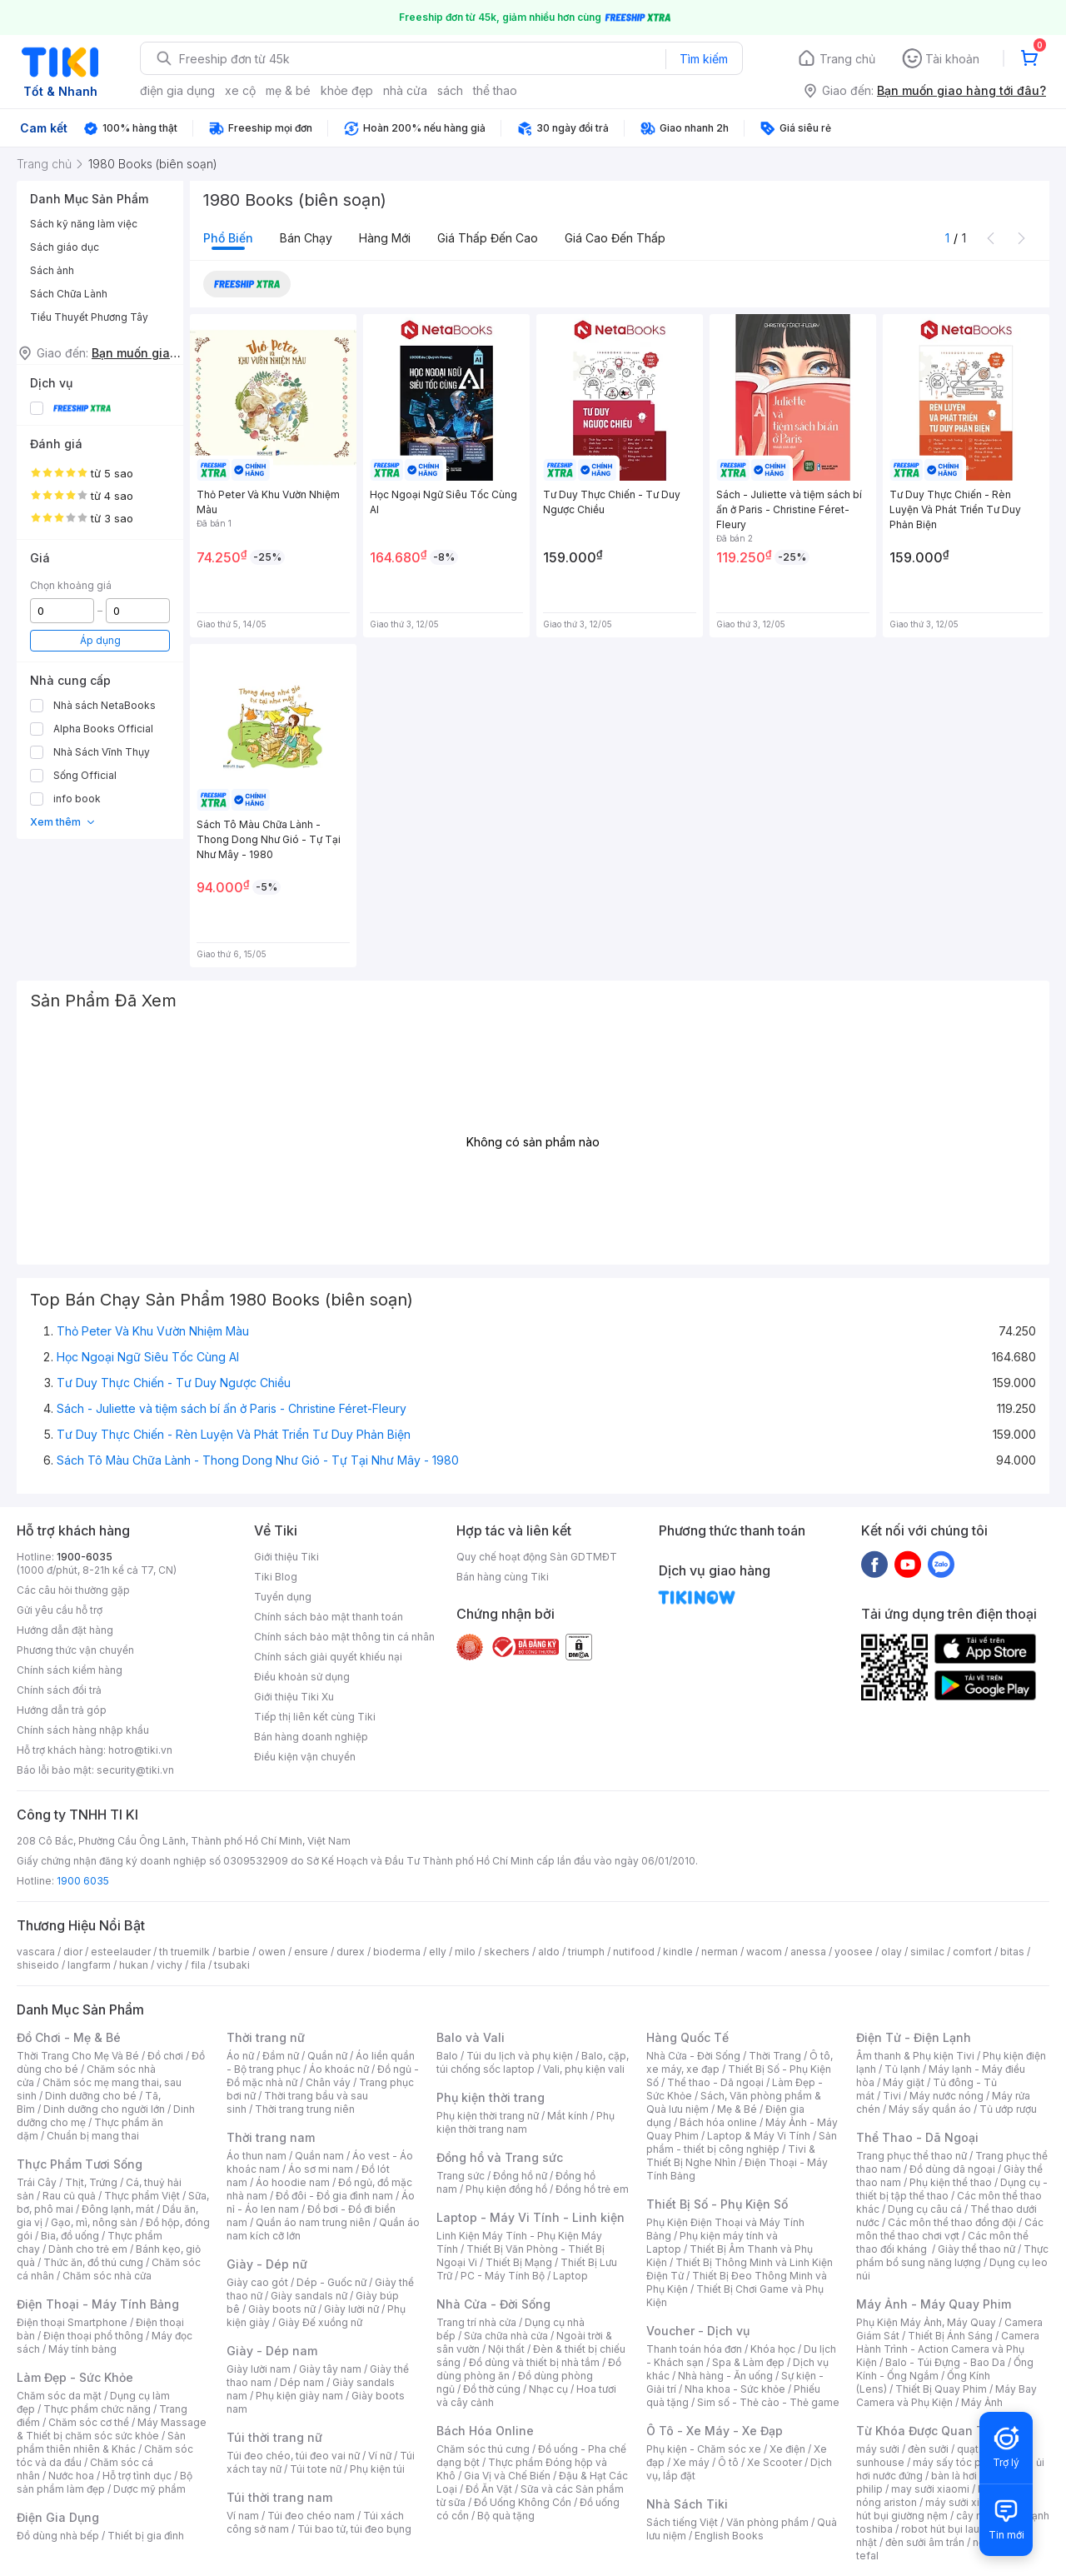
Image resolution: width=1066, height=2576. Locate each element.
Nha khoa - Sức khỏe (735, 2389)
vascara (36, 1951)
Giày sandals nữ (309, 2295)
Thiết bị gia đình (145, 2535)
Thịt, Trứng (91, 2182)
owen (272, 1951)
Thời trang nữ (266, 2037)
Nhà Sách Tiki (687, 2504)
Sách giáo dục (64, 247)
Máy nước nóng (946, 2095)
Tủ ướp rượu (1008, 2109)
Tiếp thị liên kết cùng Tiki (315, 1716)
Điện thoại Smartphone (72, 2322)
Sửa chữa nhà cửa (506, 2335)
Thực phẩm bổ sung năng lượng (952, 2256)
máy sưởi (877, 2449)
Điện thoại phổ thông (93, 2335)
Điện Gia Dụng (58, 2517)
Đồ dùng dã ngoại (952, 2169)
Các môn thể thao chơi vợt (950, 2229)
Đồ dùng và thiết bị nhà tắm (534, 2362)
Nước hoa (71, 2475)
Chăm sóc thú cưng (483, 2449)
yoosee (853, 1951)
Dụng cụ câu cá (925, 2209)
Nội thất (506, 2349)
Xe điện (787, 2449)
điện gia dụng (177, 90)
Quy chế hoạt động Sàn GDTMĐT (536, 1556)
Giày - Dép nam (272, 2351)
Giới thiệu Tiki (286, 1556)
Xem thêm (63, 822)
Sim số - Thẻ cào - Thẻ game (768, 2402)
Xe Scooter (774, 2462)
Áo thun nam (256, 2155)
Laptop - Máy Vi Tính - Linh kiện (530, 2217)
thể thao (495, 90)
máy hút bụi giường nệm (944, 2509)
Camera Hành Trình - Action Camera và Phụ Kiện (947, 2349)
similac (927, 1951)
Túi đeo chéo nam (311, 2515)
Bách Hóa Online (485, 2431)
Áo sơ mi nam (320, 2169)
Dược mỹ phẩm (149, 2489)
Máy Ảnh (982, 2402)
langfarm (89, 1965)
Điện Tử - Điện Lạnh (913, 2037)
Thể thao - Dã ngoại (715, 2082)
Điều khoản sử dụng (302, 1676)
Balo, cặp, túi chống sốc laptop (532, 2062)
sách (450, 90)
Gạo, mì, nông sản (94, 2222)
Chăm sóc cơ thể (88, 2422)
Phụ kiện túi (377, 2469)
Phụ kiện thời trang (490, 2097)
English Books (729, 2535)
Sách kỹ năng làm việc (83, 223)
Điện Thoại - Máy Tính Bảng (98, 2304)
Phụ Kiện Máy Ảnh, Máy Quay (926, 2322)
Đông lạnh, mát (118, 2209)
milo (465, 1951)
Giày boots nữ (282, 2309)
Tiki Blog (275, 1576)
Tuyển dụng (282, 1596)
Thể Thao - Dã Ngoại (917, 2137)
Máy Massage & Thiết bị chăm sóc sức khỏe (112, 2429)
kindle (678, 1951)
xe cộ (240, 90)
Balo (447, 2055)
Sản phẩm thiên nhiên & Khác (101, 2442)
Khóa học (772, 2349)
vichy (169, 1965)
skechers (507, 1951)
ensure (311, 1951)
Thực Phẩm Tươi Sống (79, 2164)
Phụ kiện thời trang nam (525, 2122)
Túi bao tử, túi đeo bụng (354, 2529)
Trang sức (460, 2175)
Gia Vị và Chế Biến (507, 2475)
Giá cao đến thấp (615, 238)
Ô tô (728, 2462)
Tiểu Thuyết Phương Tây (89, 317)
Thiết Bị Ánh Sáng (950, 2335)
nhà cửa (405, 90)
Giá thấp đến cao (487, 238)
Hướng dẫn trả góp (62, 1710)
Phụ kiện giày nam (299, 2395)
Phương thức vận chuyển (75, 1650)
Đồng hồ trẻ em (592, 2189)
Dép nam (302, 2382)
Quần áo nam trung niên (313, 2222)
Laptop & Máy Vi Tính (758, 2135)
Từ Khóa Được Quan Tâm (928, 2431)
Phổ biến (228, 238)
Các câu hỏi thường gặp (73, 1590)
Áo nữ (240, 2055)
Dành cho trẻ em (87, 2249)
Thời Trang (775, 2055)
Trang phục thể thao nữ (911, 2155)
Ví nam (243, 2515)
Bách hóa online (718, 2122)
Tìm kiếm (704, 59)
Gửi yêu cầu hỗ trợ (59, 1610)
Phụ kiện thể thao (950, 2182)
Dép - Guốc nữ (331, 2282)
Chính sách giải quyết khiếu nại (328, 1656)
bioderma (397, 1951)
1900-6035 (84, 1556)
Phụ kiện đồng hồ (506, 2189)
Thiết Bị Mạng (519, 2262)
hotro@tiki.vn (140, 1750)
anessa (808, 1951)
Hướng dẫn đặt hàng (65, 1630)
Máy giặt (903, 2082)
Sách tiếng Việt (682, 2522)
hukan (133, 1965)
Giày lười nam (259, 2369)
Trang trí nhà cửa (476, 2322)
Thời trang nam (271, 2137)
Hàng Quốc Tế (687, 2037)
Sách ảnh (52, 270)
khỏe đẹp (347, 90)
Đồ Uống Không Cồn (522, 2502)
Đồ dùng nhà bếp (58, 2535)
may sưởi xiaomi (930, 2489)
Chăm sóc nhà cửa (107, 2275)
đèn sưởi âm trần (924, 2542)
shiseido (38, 1965)
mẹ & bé (288, 90)
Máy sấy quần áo (930, 2109)
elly (437, 1951)
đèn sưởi (928, 2449)
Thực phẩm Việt (142, 2195)
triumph (586, 1951)
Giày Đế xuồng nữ (320, 2322)
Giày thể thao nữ (976, 2249)
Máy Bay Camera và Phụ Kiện (946, 2396)
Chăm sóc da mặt (59, 2395)
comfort (972, 1951)
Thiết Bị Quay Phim (941, 2389)
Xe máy (691, 2462)
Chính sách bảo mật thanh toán (328, 1616)
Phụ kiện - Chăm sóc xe (703, 2449)
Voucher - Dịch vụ (698, 2331)
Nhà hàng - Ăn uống (725, 2375)
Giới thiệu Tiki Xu (294, 1696)
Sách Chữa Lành (68, 293)
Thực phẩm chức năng (97, 2409)
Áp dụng (100, 640)
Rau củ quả (69, 2195)
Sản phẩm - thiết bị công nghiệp (741, 2142)
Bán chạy (306, 238)
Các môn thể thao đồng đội (952, 2222)
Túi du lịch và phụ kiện (519, 2055)
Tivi (892, 2095)
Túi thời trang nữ (274, 2437)
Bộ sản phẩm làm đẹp (104, 2482)
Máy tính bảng (82, 2349)
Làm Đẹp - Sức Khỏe (75, 2377)
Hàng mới (385, 238)
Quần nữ (327, 2055)
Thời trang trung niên (305, 2109)
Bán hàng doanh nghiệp (311, 1736)
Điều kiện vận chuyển (305, 1756)
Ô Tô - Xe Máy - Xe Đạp (714, 2431)
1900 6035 (83, 1881)
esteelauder (121, 1951)
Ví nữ (379, 2455)
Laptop (570, 2275)
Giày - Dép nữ (267, 2264)
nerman (719, 1951)
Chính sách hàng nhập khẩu (83, 1730)
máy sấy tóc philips (960, 2462)
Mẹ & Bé (737, 2109)
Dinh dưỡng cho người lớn (104, 2109)
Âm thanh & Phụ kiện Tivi (915, 2055)
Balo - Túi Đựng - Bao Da (945, 2362)
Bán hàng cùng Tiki (502, 1576)
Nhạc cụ (548, 2389)
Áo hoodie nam (293, 2182)
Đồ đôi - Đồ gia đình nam (334, 2195)
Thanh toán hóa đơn (694, 2349)
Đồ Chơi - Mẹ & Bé (69, 2037)
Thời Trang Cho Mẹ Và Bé (78, 2055)
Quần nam (319, 2155)
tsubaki (232, 1965)
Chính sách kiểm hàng (69, 1670)
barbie (234, 1951)
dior (72, 1951)
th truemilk (184, 1951)
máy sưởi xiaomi (964, 2502)
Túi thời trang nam (279, 2497)
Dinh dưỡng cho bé (91, 2095)
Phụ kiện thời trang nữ (487, 2115)
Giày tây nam (330, 2369)
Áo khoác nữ (339, 2069)
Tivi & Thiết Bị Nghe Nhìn (730, 2156)
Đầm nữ (280, 2055)
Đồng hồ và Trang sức (499, 2157)
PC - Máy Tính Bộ (503, 2275)
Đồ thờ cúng (492, 2389)
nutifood (634, 1951)
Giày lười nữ (351, 2309)
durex (350, 1951)
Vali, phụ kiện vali (584, 2069)
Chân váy (328, 2082)
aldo (549, 1951)
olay (891, 1951)
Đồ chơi (165, 2055)
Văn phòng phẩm (767, 2522)
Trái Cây (37, 2182)
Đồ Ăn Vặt (489, 2489)
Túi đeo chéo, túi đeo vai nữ (293, 2455)
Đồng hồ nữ (520, 2175)
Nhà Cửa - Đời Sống (493, 2304)
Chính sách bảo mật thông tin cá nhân (344, 1636)
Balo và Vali (470, 2037)
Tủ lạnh (902, 2069)
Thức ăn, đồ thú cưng (93, 2262)
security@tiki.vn (135, 1770)
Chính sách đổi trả (59, 1690)
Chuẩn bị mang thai (93, 2135)
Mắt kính (567, 2115)
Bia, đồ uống (70, 2235)
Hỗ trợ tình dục (137, 2475)
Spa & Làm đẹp (748, 2362)
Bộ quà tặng (506, 2515)
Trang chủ (847, 59)
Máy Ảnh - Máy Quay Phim (933, 2304)
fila (198, 1965)
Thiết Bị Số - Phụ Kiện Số (717, 2204)
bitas (1012, 1951)
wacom (764, 1951)
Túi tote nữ (315, 2469)
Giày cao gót (257, 2282)
